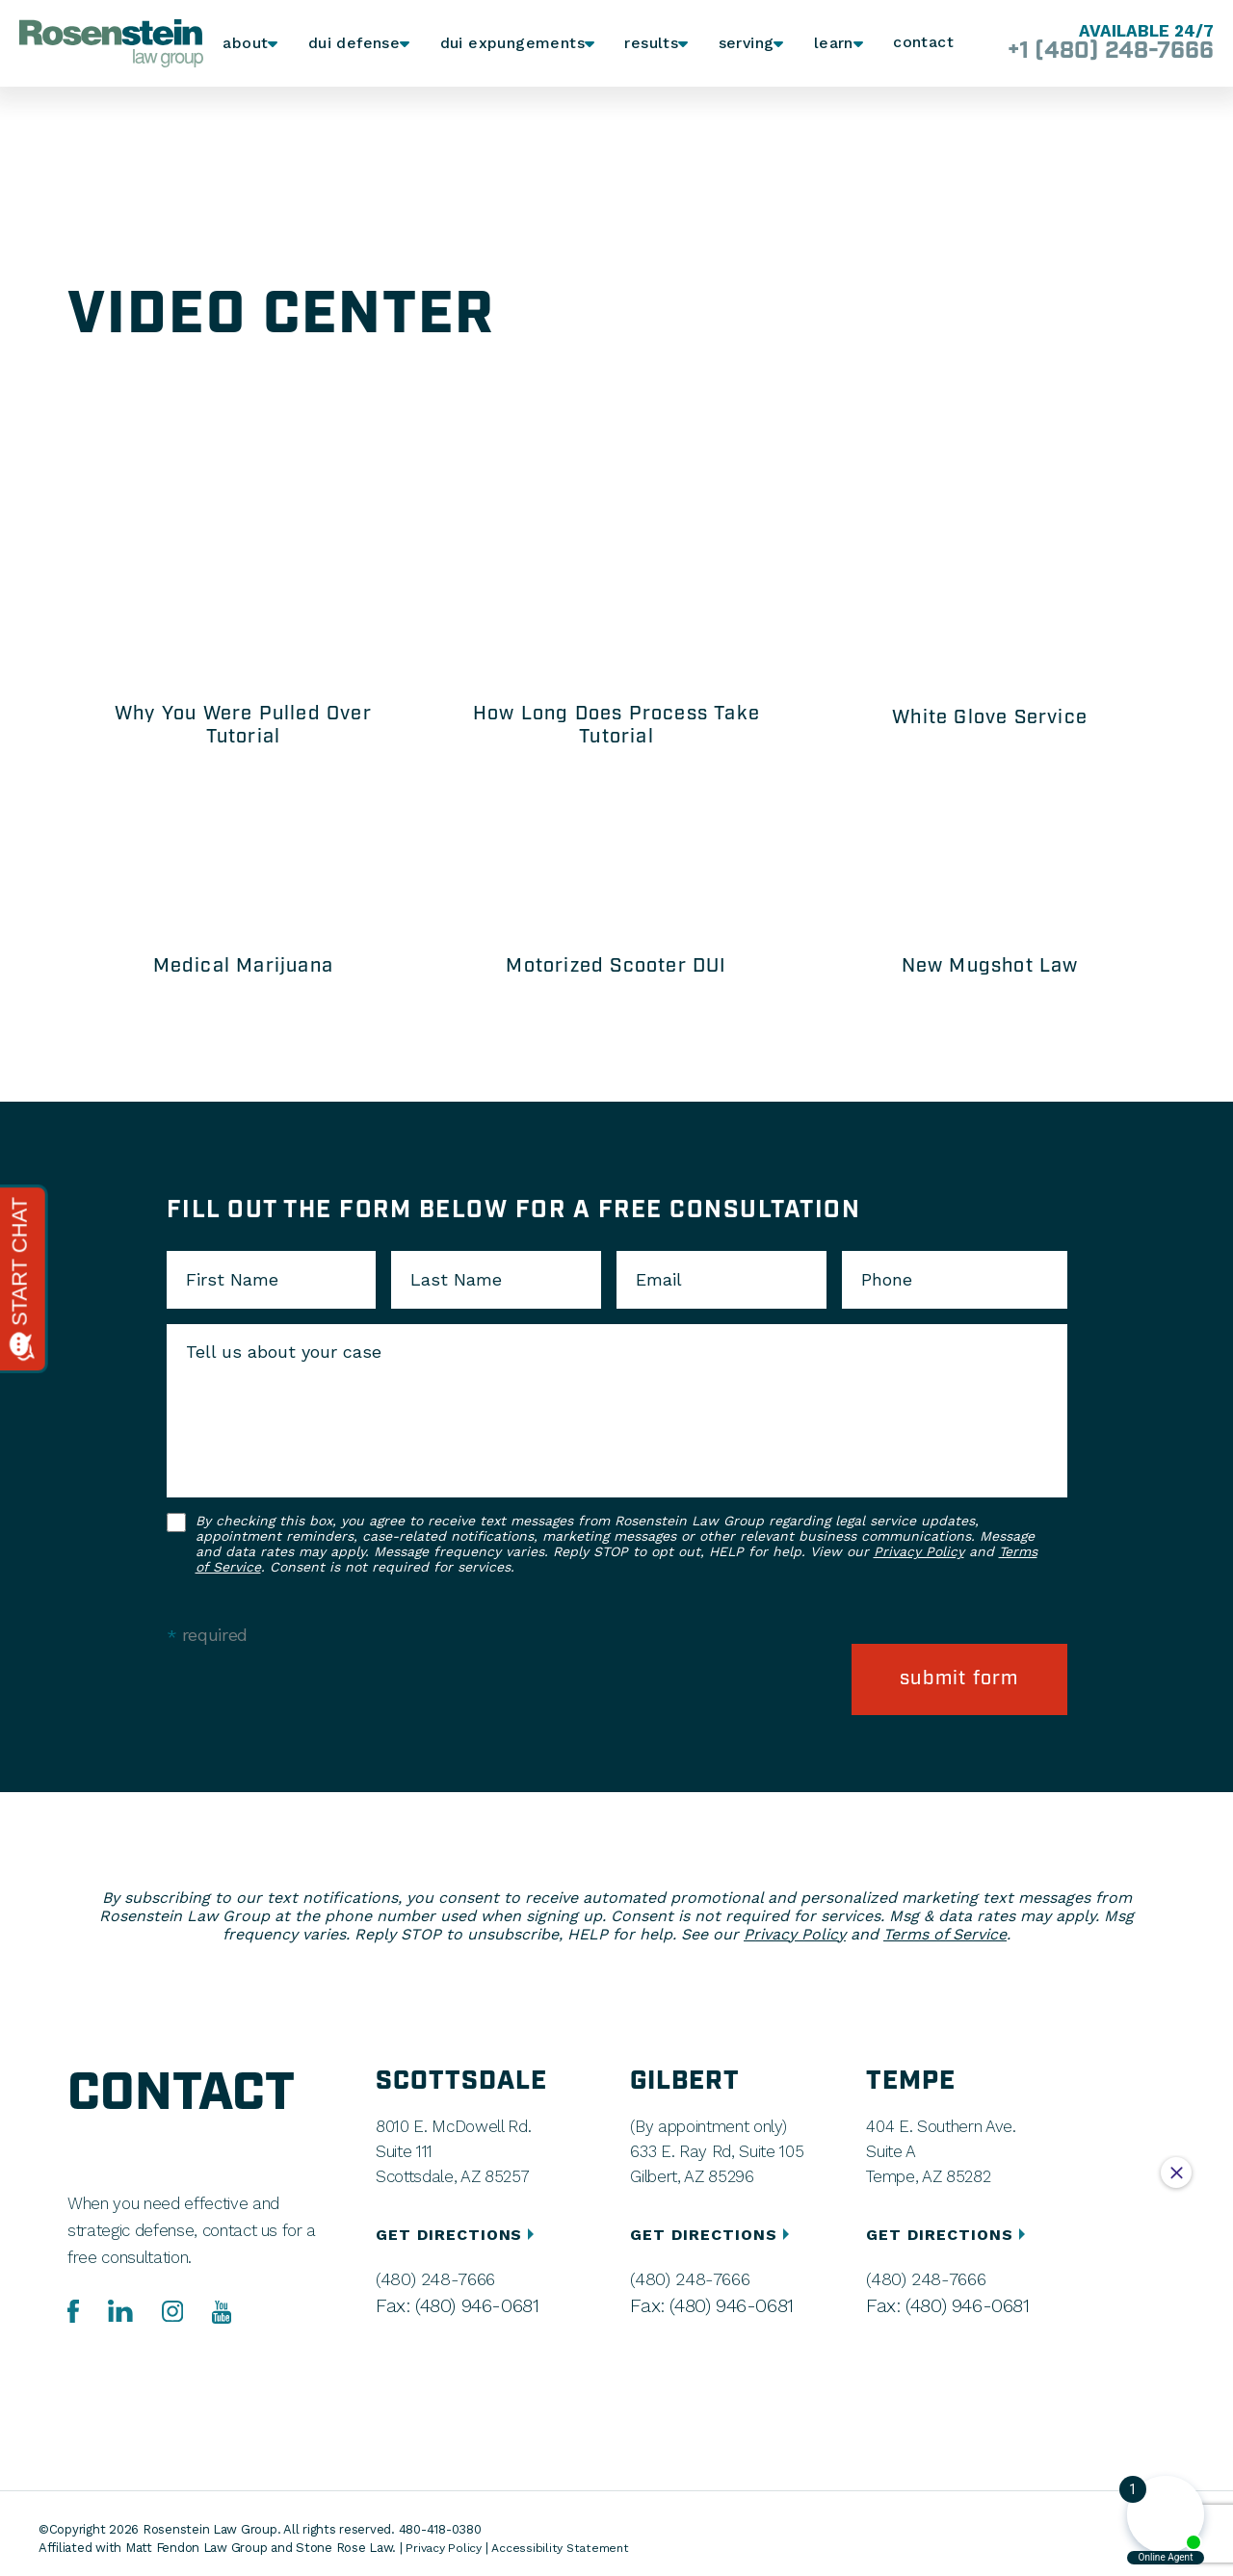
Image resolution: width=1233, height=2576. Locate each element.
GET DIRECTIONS (457, 2224)
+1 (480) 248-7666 (1097, 52)
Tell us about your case (283, 1352)
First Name (232, 1279)
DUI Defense (356, 44)
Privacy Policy (919, 1551)
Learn (831, 44)
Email (659, 1279)
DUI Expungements (508, 44)
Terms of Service (945, 1923)
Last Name (456, 1279)
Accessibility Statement (566, 2537)
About (247, 44)
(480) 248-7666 (430, 2268)
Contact (923, 43)
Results (644, 44)
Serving (740, 44)
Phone (886, 1279)
